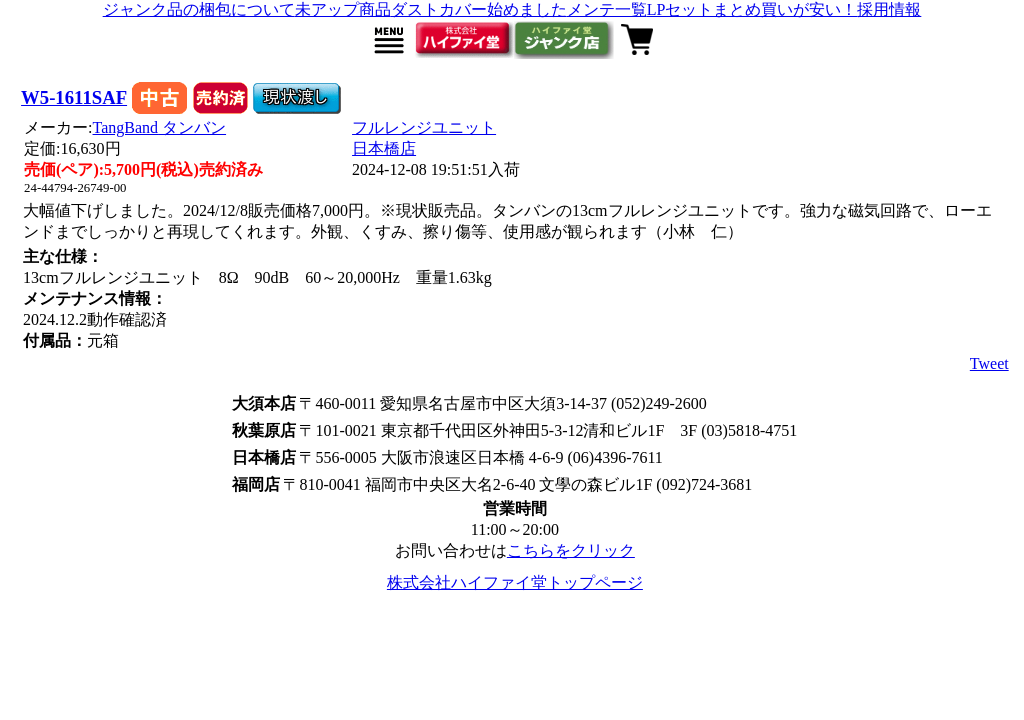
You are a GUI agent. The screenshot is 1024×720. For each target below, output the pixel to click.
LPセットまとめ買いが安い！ (752, 9)
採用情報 (889, 9)
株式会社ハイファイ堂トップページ (515, 582)
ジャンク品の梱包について (199, 9)
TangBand (160, 127)
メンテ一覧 (607, 9)
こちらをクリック (571, 550)
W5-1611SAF (74, 97)
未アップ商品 (343, 9)
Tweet (989, 363)
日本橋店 (384, 148)
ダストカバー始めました (479, 9)
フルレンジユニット (424, 127)
